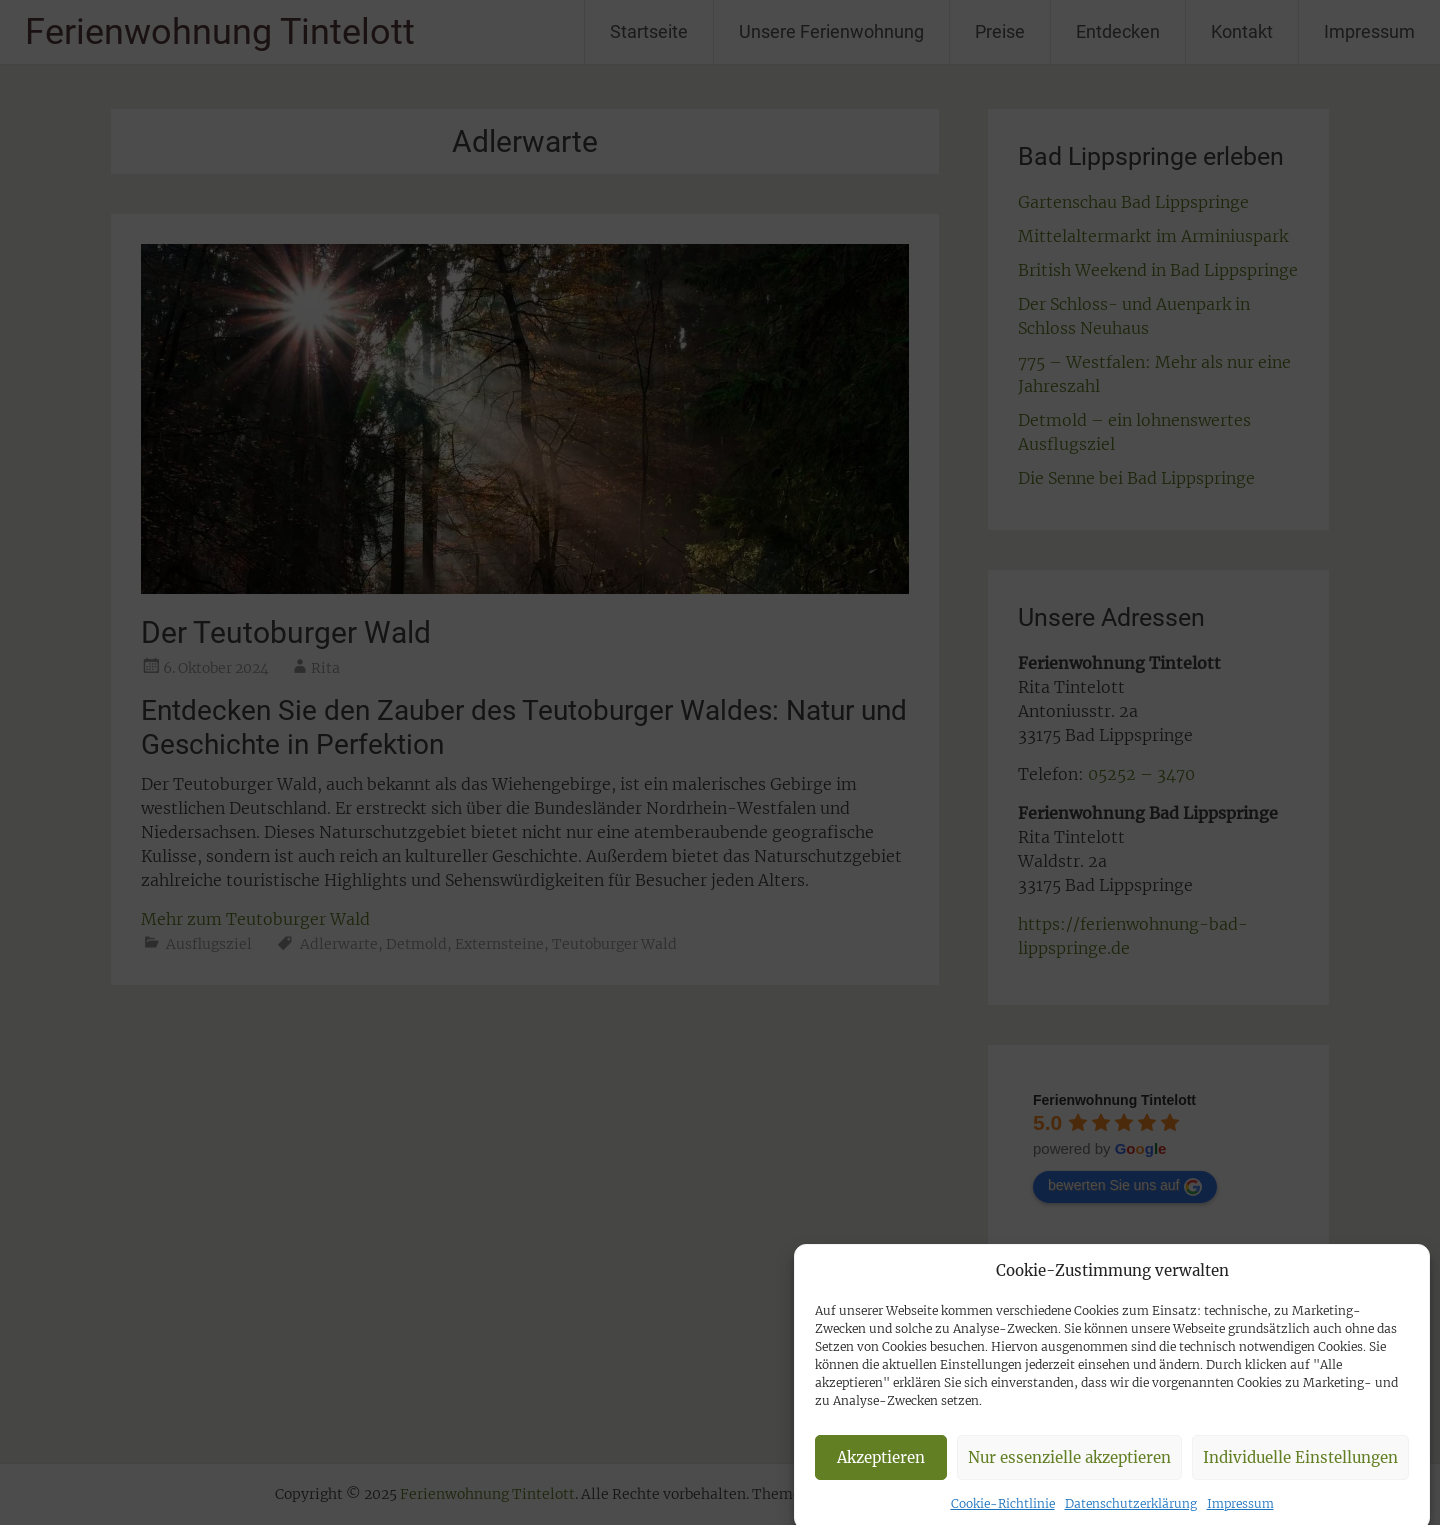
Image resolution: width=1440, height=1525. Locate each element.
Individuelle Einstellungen (1300, 1474)
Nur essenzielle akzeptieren (1069, 1474)
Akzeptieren (881, 1474)
